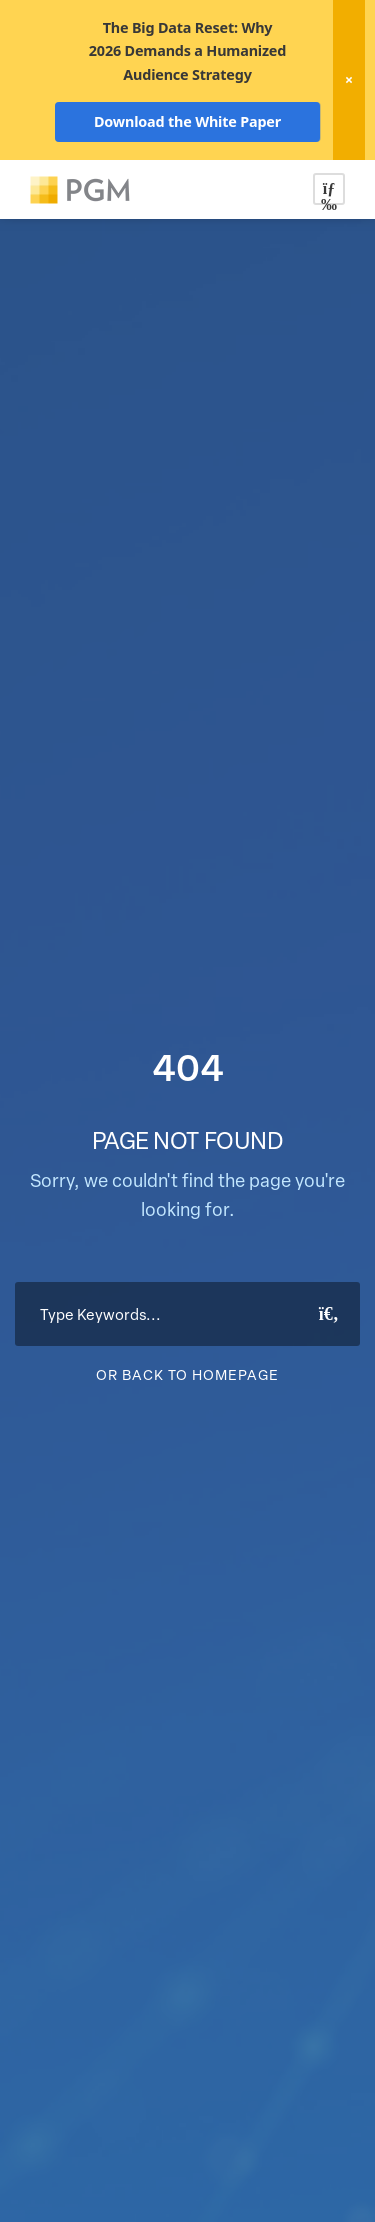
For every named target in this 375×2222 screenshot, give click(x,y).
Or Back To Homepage (187, 1374)
